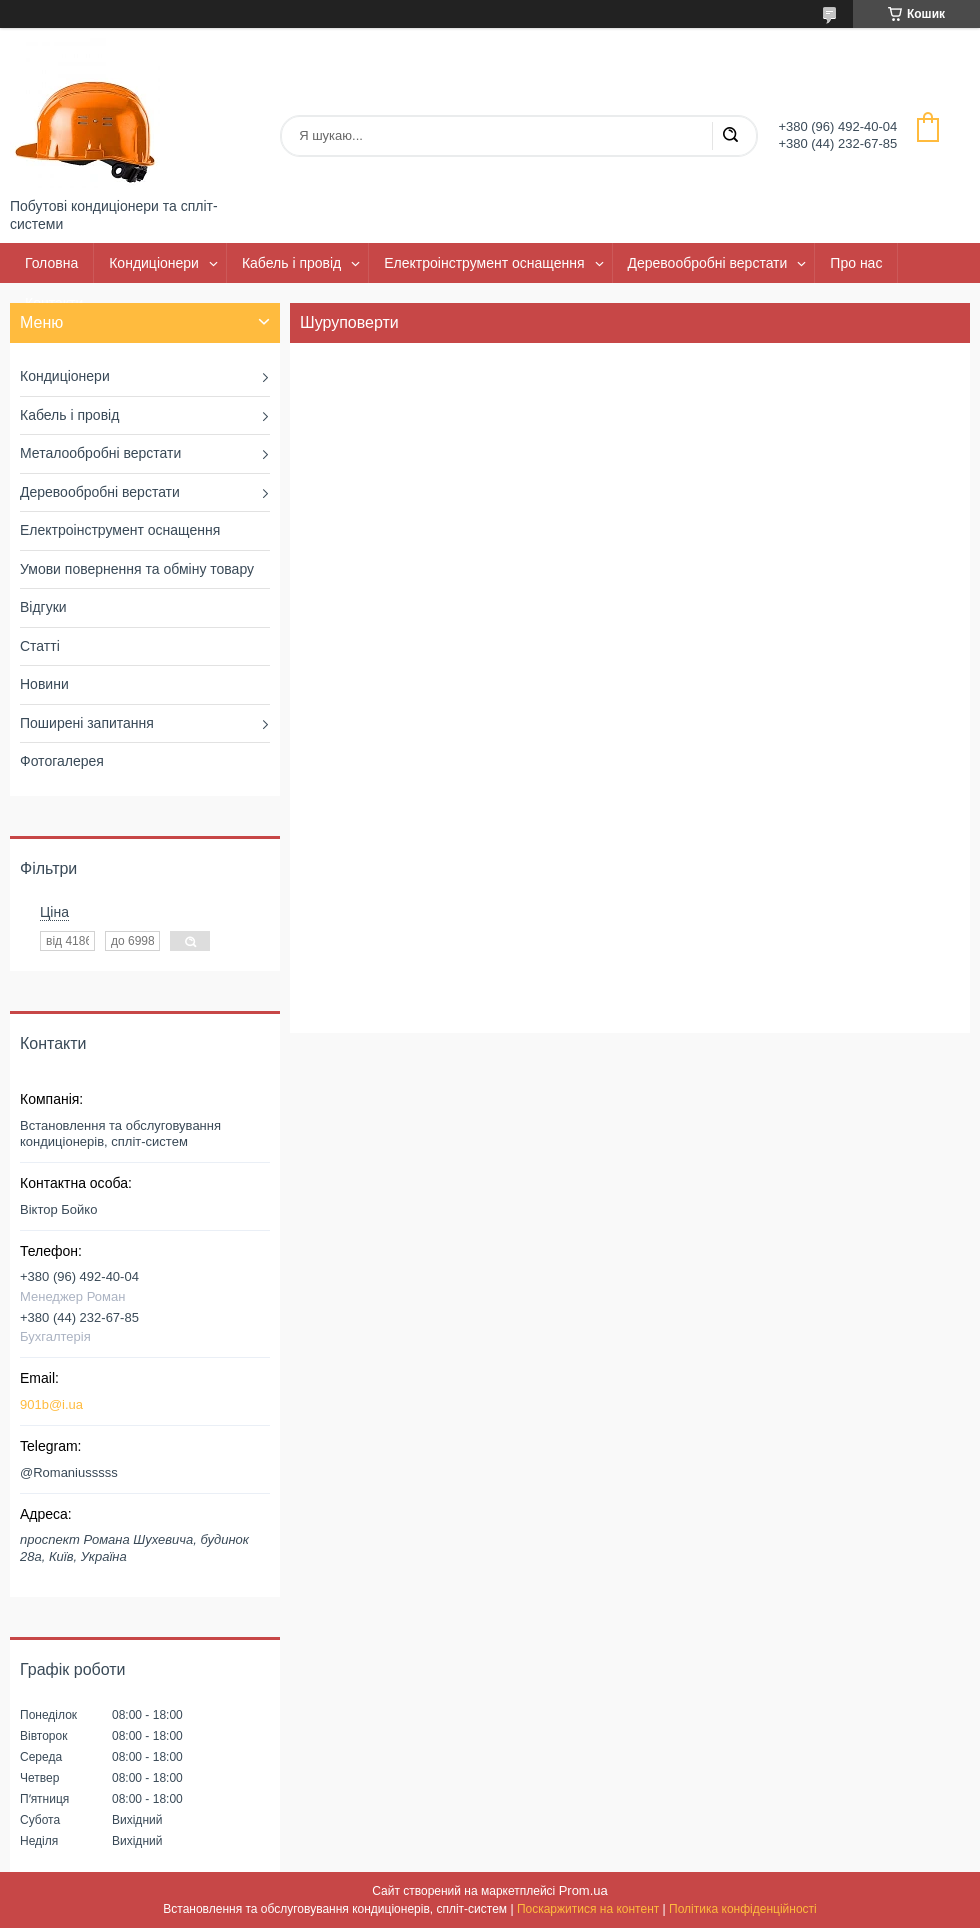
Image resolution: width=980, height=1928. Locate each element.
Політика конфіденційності (743, 1909)
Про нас (856, 263)
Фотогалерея (62, 761)
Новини (44, 684)
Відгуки (43, 607)
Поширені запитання (87, 723)
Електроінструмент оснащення (484, 263)
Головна (51, 263)
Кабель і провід (291, 263)
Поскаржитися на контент (588, 1909)
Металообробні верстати (100, 453)
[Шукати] (730, 136)
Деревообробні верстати (708, 263)
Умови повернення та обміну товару (137, 569)
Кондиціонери (154, 263)
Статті (40, 646)
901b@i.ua (51, 1404)
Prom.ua (583, 1890)
